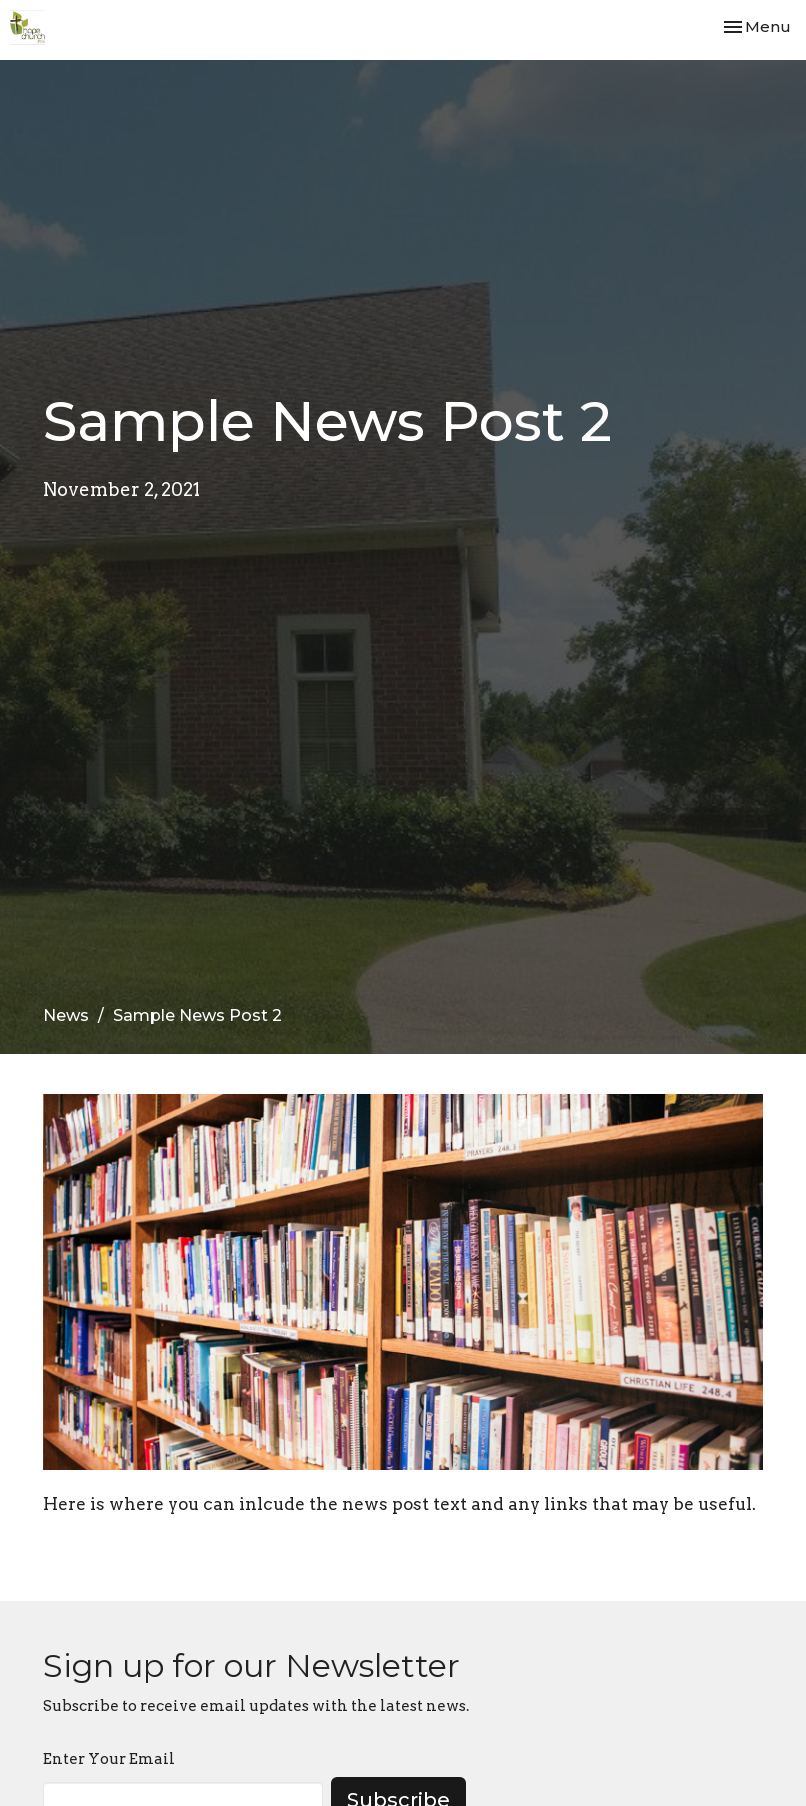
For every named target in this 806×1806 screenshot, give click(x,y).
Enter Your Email (109, 1759)
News (66, 1015)
